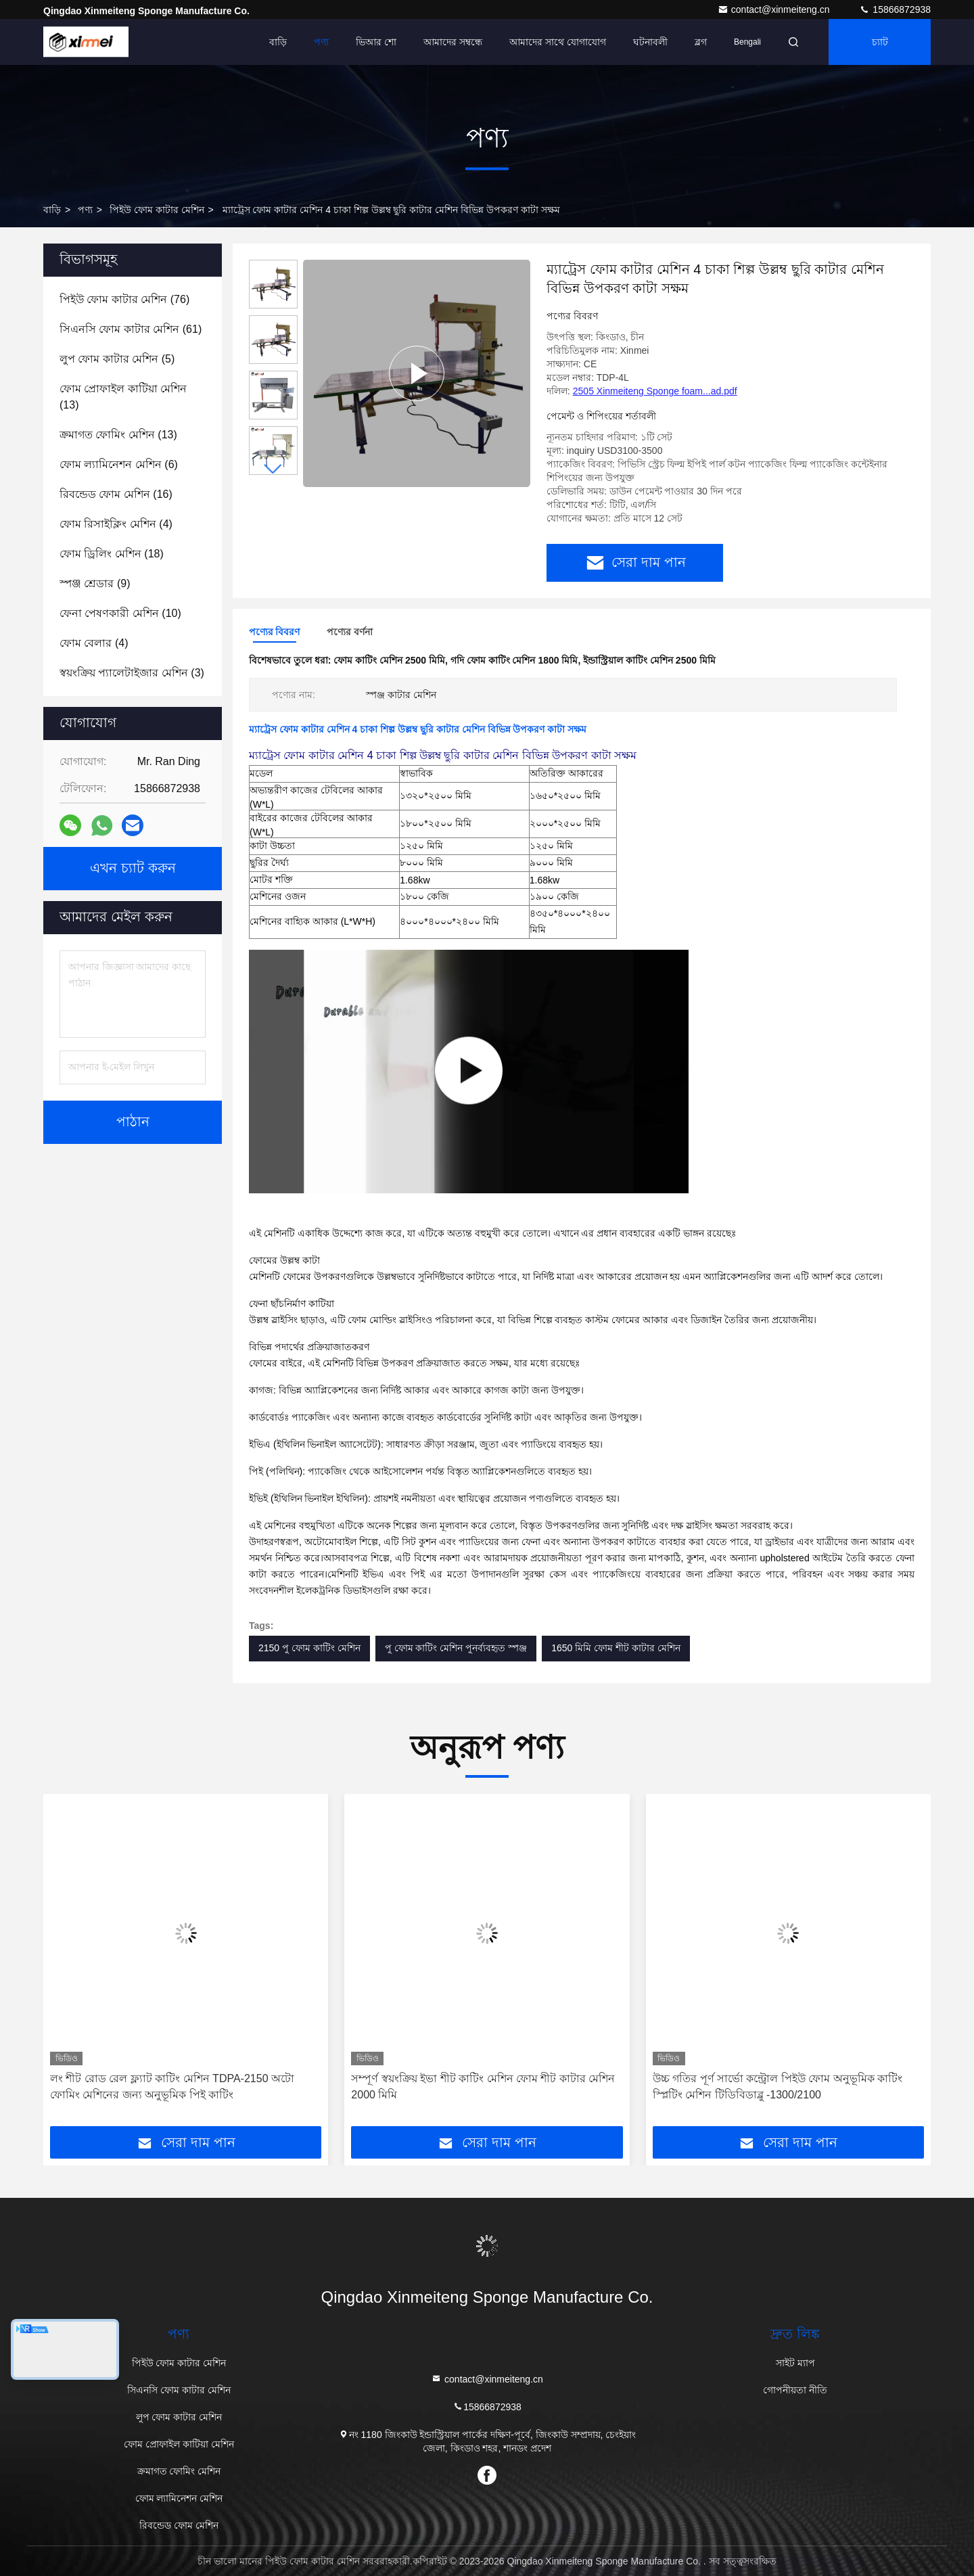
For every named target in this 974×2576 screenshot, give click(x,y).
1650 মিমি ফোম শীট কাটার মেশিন (615, 1647)
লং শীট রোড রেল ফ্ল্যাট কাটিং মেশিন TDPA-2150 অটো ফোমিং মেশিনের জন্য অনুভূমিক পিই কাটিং (172, 2086)
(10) (120, 613)
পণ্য (321, 42)
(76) (124, 299)
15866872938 (895, 9)
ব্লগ (701, 42)
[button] (273, 469)
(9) (95, 583)
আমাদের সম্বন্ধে (452, 42)
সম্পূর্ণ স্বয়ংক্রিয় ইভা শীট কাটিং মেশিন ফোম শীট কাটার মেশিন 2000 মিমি (483, 2086)
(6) (119, 464)
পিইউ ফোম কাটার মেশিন (157, 209)
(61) (131, 329)
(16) (116, 494)
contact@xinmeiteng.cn (775, 9)
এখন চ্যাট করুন (133, 868)
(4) (116, 524)
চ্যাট (880, 42)
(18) (112, 553)
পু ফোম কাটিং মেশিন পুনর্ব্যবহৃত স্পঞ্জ (456, 1647)
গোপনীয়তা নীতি (795, 2390)
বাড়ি (278, 42)
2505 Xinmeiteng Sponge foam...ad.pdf (655, 391)
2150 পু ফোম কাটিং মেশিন (309, 1647)
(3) (132, 672)
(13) (123, 397)
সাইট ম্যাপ (795, 2363)
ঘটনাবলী (650, 42)
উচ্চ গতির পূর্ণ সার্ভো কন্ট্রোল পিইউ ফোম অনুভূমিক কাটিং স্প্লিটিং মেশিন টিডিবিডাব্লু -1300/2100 (778, 2086)
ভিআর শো (376, 42)
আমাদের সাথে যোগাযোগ (557, 42)
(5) (117, 359)
